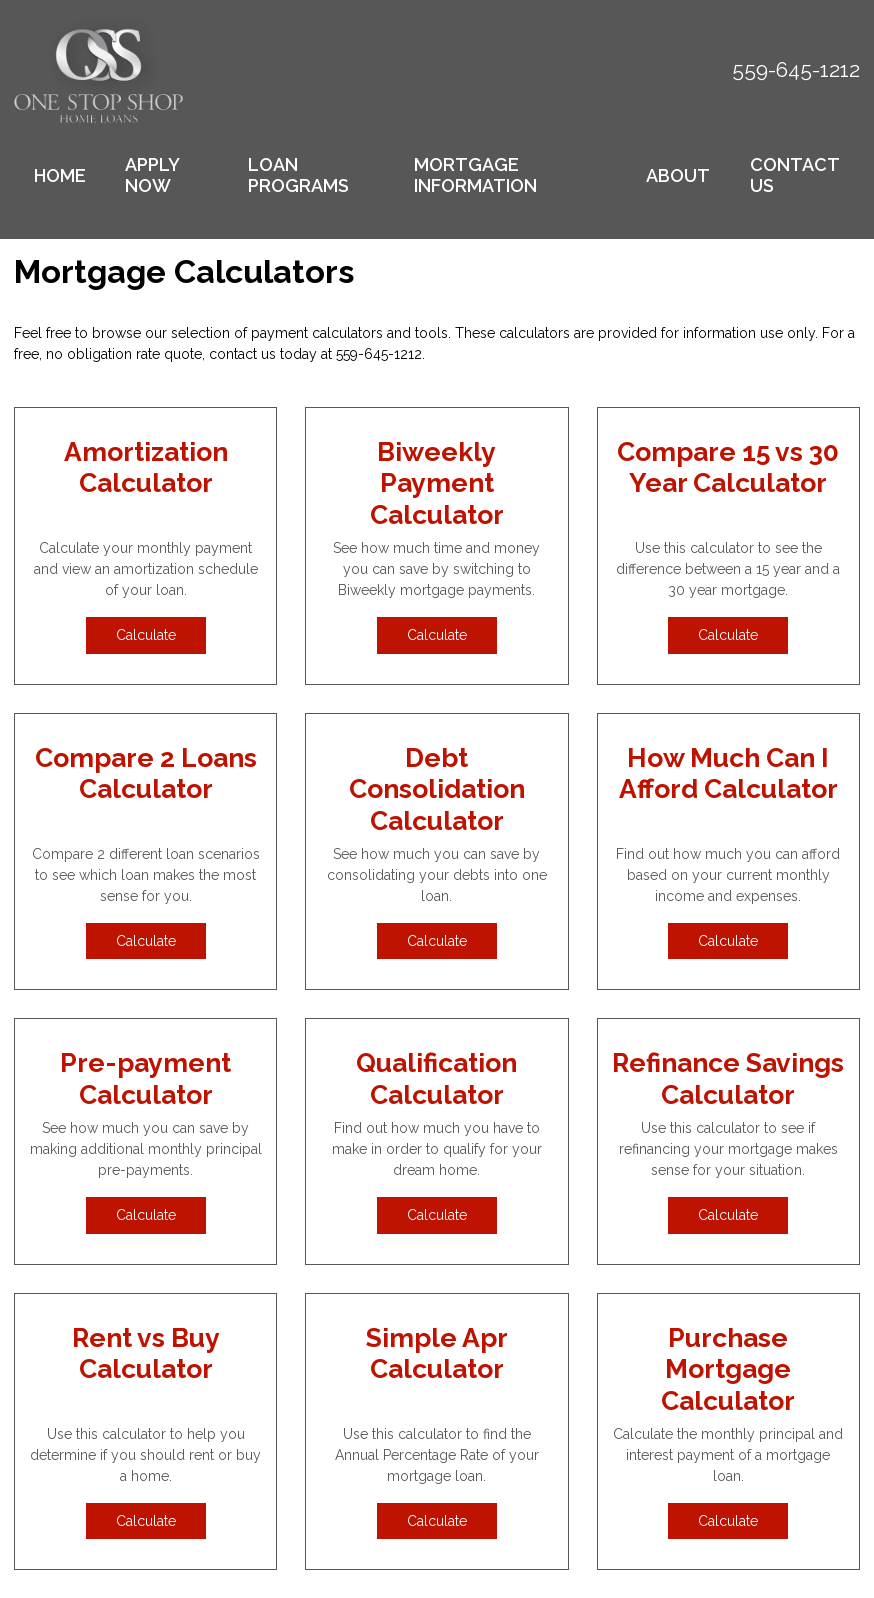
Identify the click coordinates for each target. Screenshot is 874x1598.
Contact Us (794, 175)
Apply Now (152, 175)
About (678, 175)
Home (60, 175)
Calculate (146, 635)
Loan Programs (298, 175)
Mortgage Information (475, 175)
